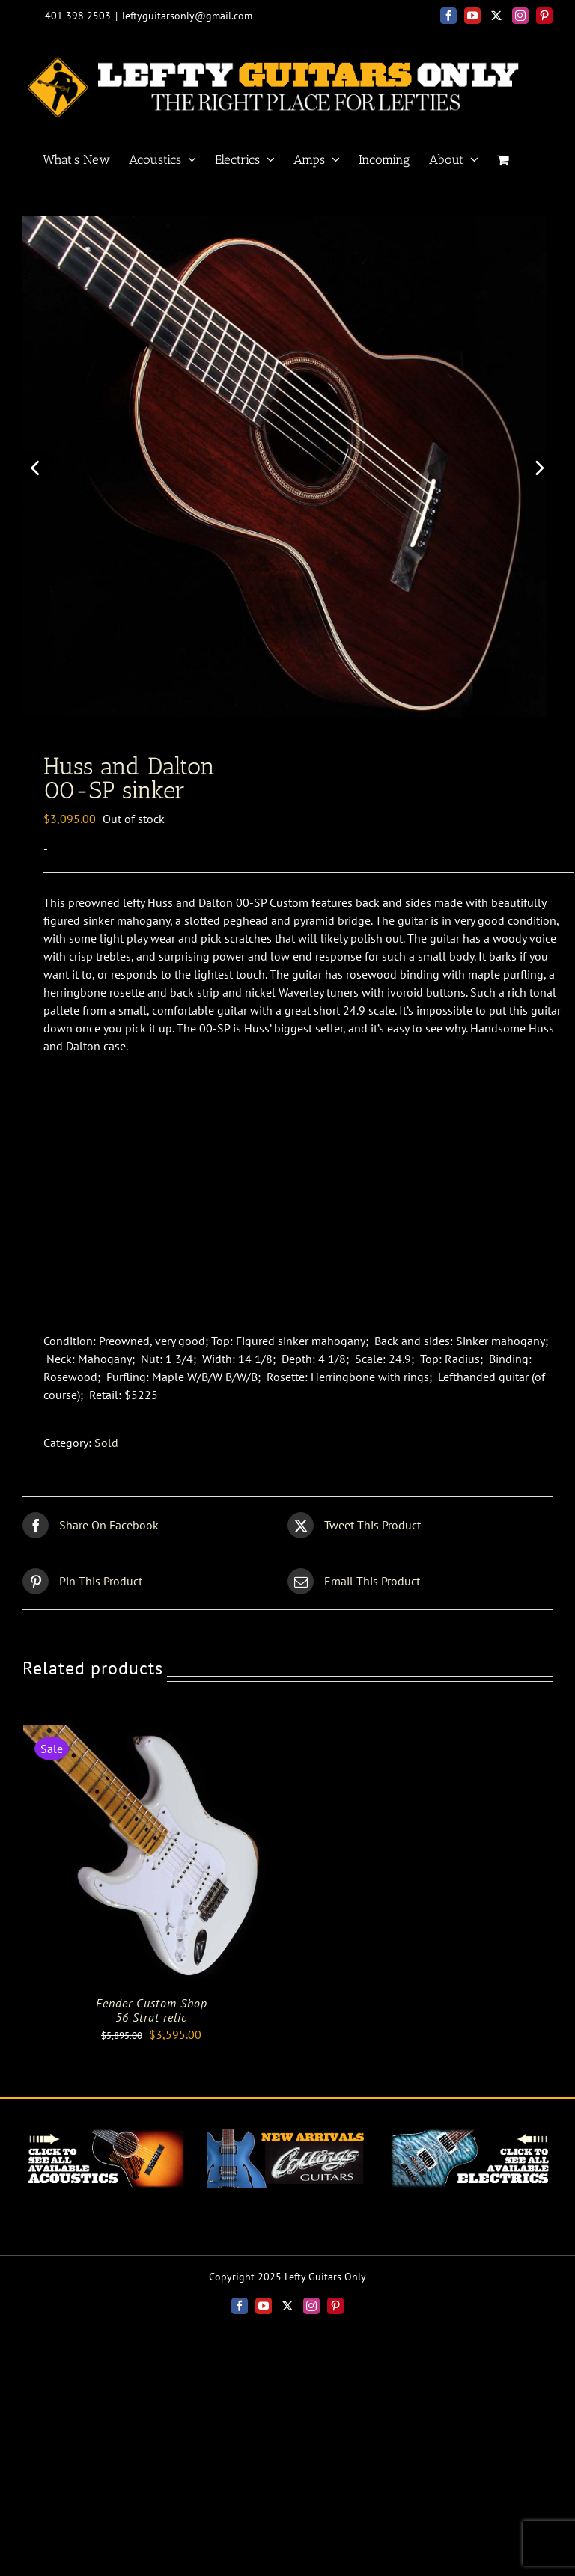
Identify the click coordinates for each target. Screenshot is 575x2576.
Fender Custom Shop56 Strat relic (151, 2033)
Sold (106, 1465)
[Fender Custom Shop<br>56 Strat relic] (151, 1757)
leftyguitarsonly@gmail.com (187, 15)
